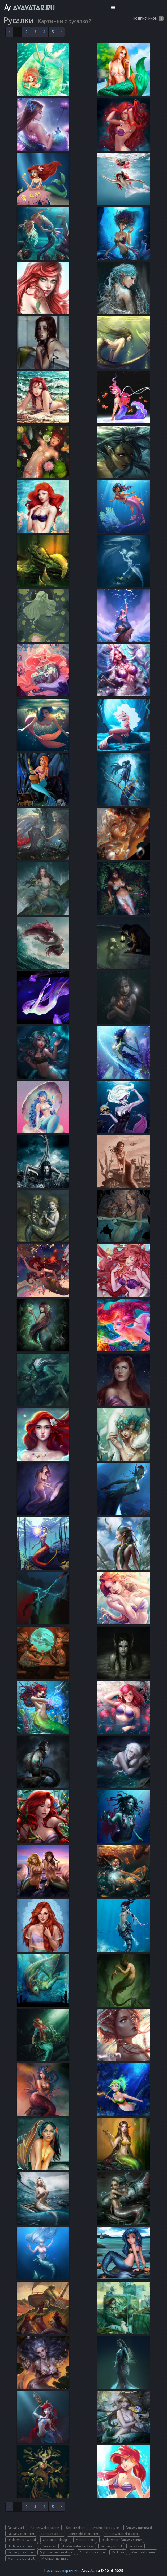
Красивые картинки (61, 2571)
